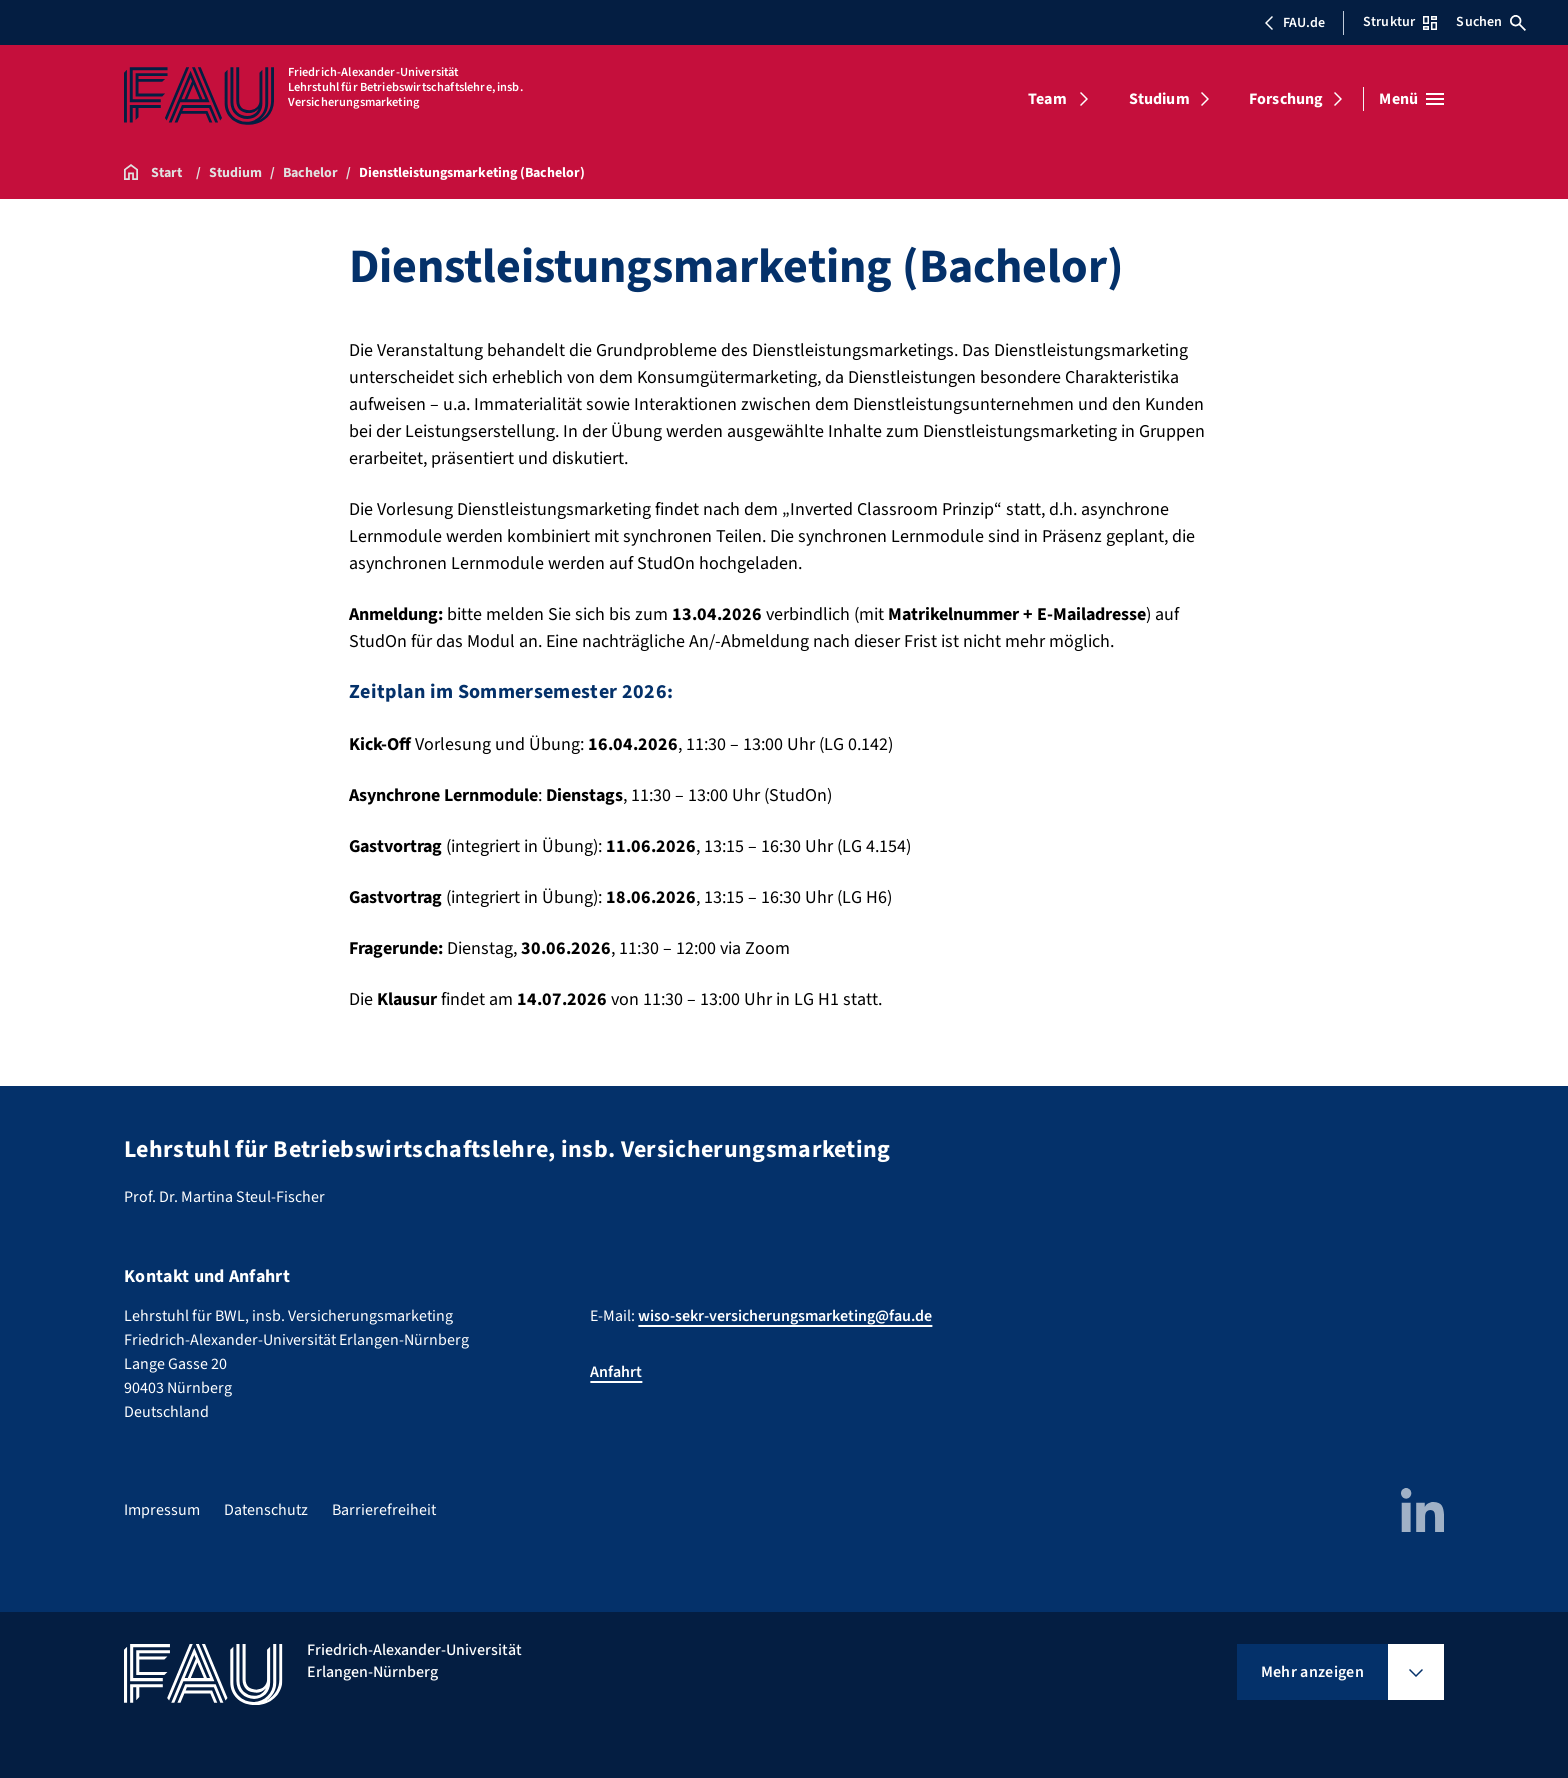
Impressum (162, 1510)
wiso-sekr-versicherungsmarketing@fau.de (785, 1316)
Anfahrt (616, 1372)
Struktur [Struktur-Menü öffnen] (1400, 22)
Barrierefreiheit (384, 1510)
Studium (1159, 99)
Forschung (1286, 99)
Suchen (1491, 22)
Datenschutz (266, 1510)
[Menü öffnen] (1411, 99)
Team (1047, 99)
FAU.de (1294, 23)
